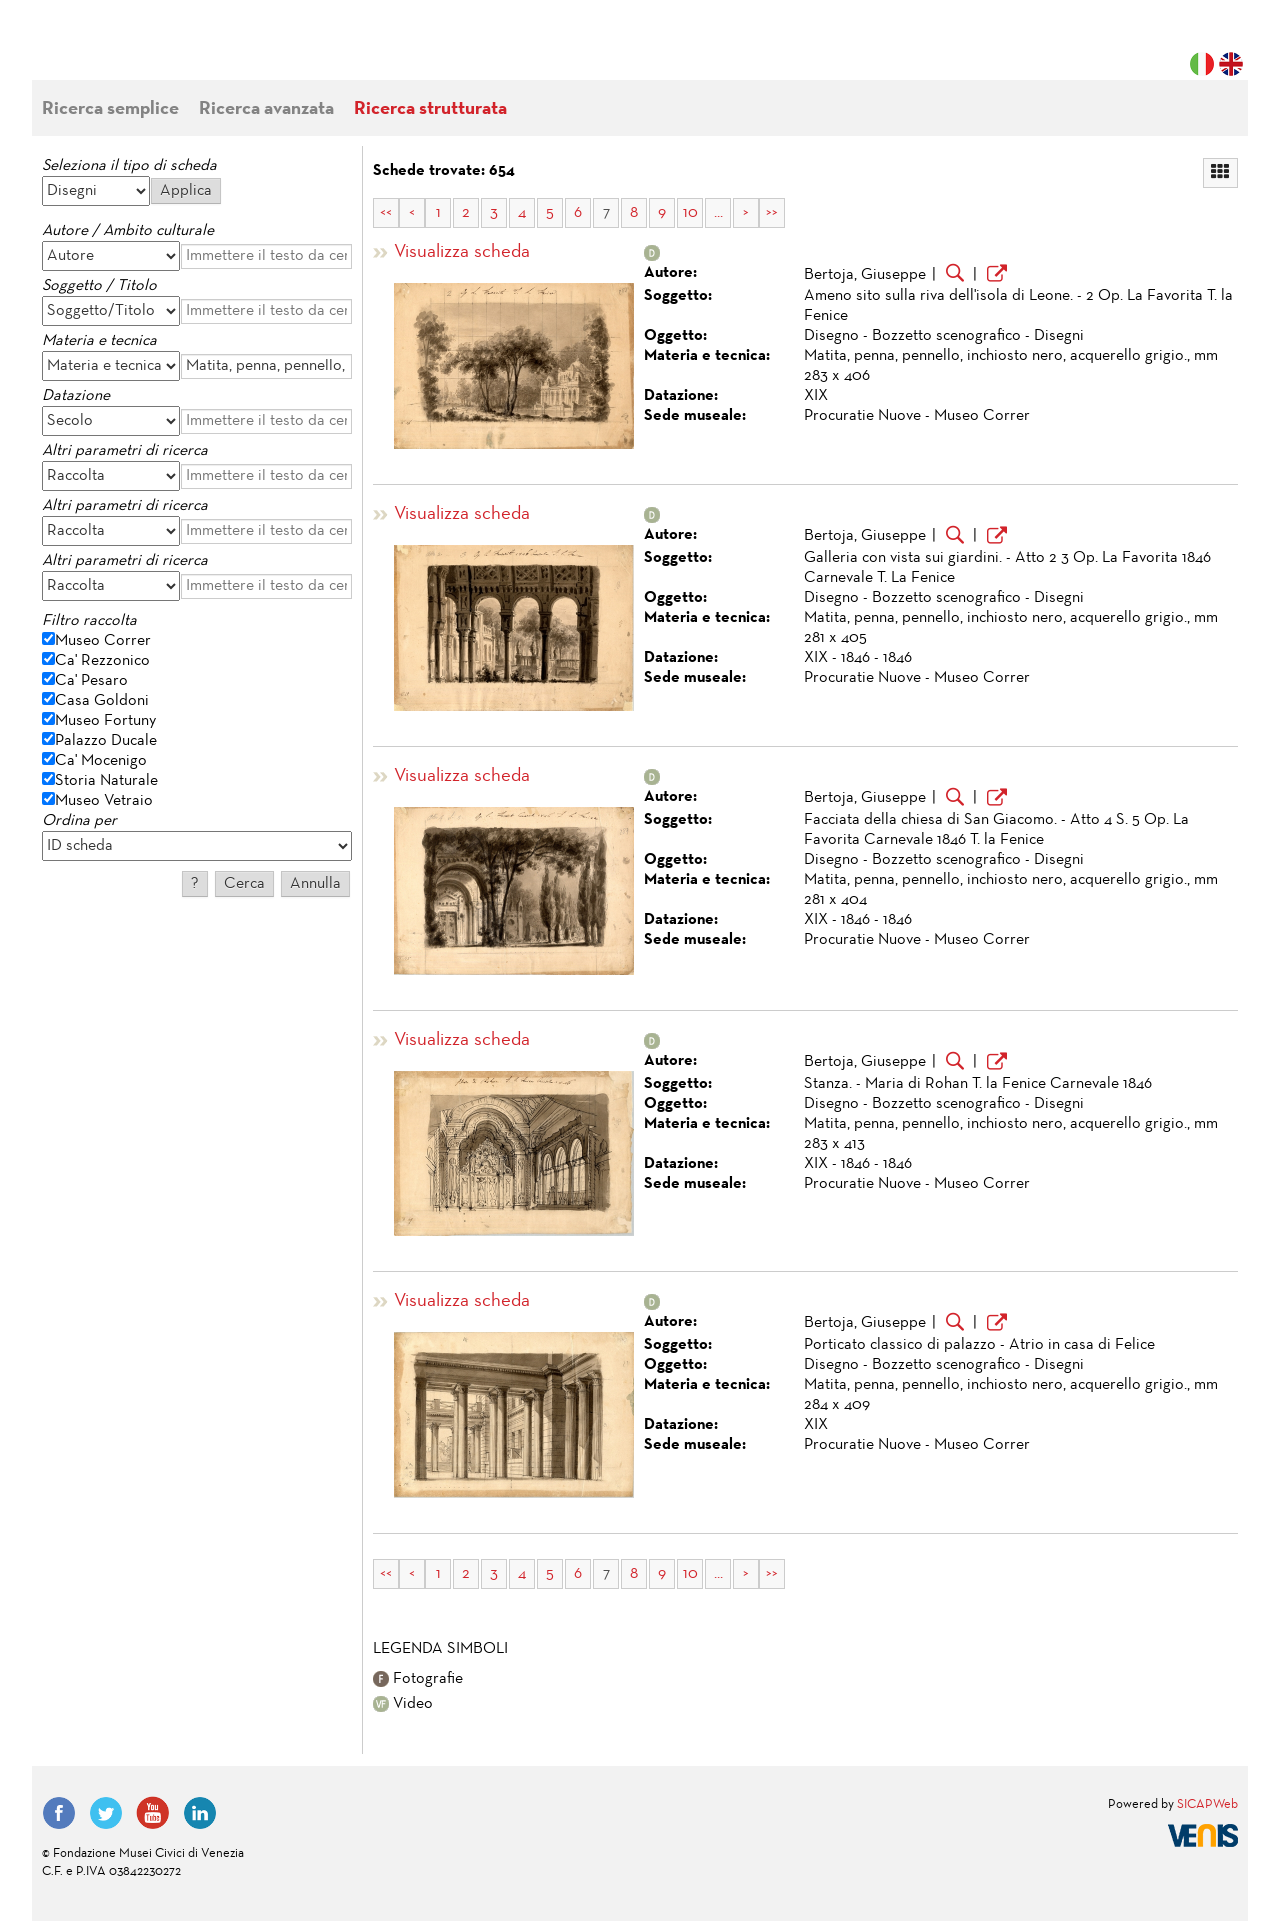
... (718, 213)
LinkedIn (200, 1813)
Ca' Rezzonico (102, 661)
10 (690, 213)
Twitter (106, 1813)
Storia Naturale (106, 781)
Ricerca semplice (110, 109)
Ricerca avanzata (266, 109)
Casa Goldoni (102, 701)
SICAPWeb (1207, 1805)
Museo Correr (103, 641)
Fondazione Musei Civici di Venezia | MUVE (124, 50)
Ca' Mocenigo (101, 761)
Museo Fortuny (105, 721)
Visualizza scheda (462, 252)
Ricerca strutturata (430, 109)
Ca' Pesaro (91, 681)
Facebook (59, 1813)
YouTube (153, 1813)
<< (386, 213)
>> (772, 213)
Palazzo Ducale (106, 741)
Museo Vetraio (104, 801)
